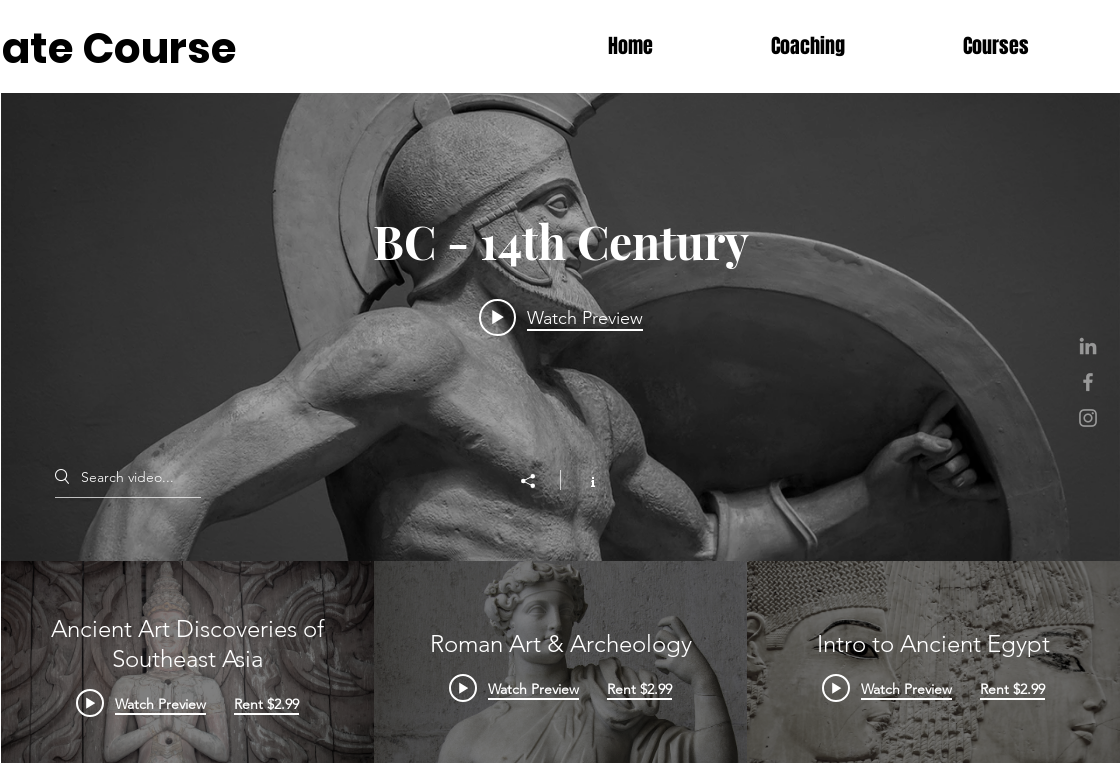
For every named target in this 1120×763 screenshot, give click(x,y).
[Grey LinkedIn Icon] (1088, 346)
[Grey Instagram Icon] (1088, 418)
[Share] (538, 481)
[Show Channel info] (582, 480)
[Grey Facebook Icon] (1088, 382)
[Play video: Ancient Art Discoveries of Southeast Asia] (560, 317)
